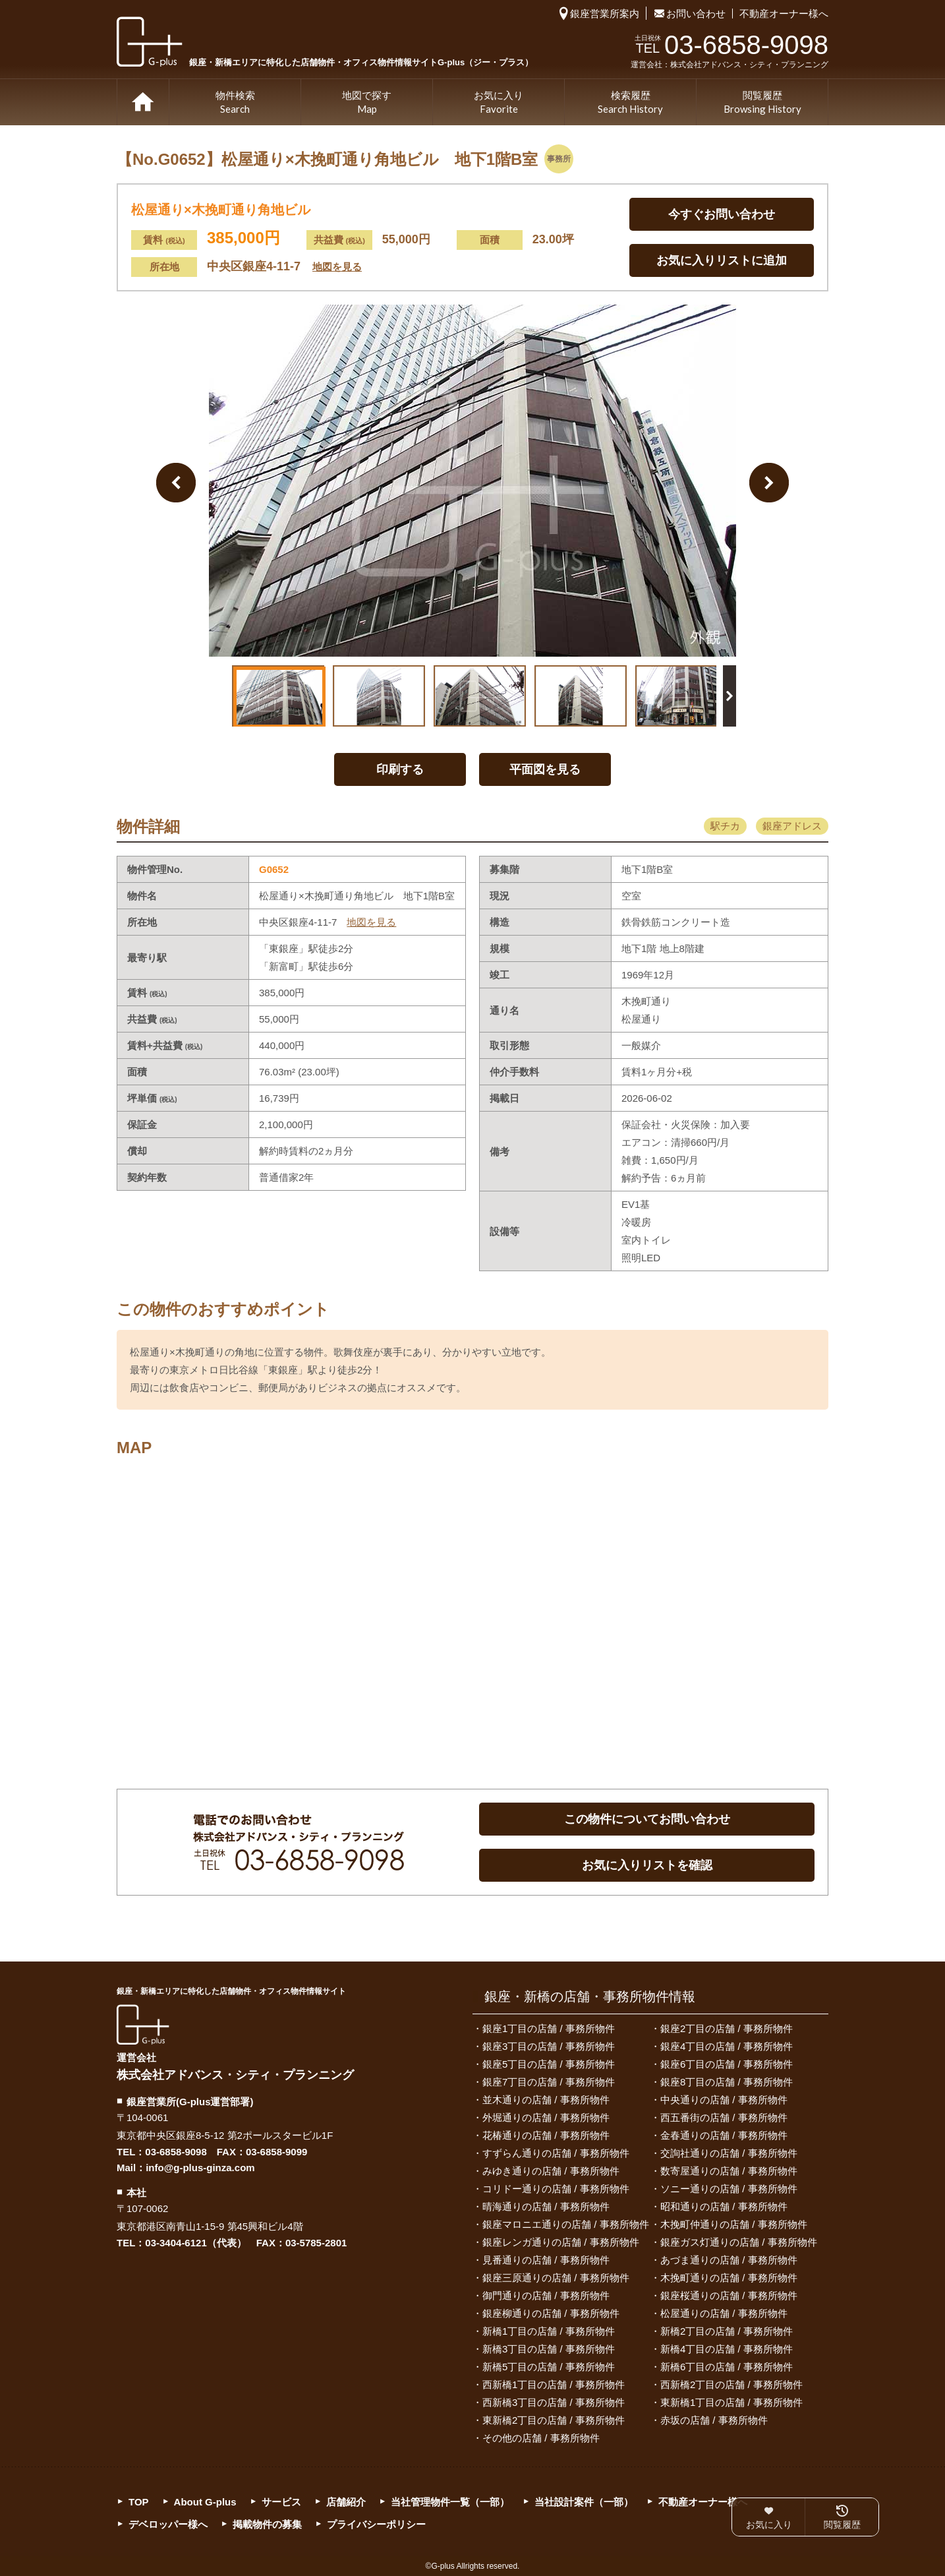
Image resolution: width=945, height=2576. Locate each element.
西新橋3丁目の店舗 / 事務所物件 (553, 2402)
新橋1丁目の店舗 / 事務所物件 (548, 2331)
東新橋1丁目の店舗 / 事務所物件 (731, 2402)
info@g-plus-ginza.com (200, 2167)
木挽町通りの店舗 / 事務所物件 (728, 2277)
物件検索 (235, 103)
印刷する (400, 769)
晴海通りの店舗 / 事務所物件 (546, 2206)
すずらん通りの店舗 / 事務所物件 (555, 2153)
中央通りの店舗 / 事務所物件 (724, 2099)
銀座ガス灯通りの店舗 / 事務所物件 (738, 2242)
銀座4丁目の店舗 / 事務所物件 (726, 2046)
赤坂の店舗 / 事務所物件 (714, 2420)
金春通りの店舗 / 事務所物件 (724, 2135)
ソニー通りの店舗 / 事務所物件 (728, 2188)
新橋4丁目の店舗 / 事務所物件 (726, 2348)
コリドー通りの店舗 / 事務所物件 (555, 2188)
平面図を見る (545, 769)
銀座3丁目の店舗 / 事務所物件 (548, 2046)
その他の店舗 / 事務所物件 (541, 2437)
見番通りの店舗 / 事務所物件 (546, 2259)
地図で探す (366, 103)
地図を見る (337, 266)
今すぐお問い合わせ (721, 214)
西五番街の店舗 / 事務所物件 (724, 2117)
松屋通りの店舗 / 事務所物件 (724, 2313)
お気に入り (498, 103)
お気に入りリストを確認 (647, 1865)
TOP (143, 102)
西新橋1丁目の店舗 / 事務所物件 (553, 2384)
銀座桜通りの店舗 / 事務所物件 (728, 2295)
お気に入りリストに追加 (721, 260)
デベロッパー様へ (168, 2524)
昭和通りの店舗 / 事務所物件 (724, 2206)
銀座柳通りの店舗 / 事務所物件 (550, 2313)
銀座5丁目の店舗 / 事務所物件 (548, 2064)
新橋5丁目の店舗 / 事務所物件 (548, 2366)
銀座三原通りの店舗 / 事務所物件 (555, 2277)
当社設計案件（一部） (583, 2501)
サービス (281, 2501)
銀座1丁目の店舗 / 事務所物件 (548, 2028)
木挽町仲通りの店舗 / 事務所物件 (733, 2224)
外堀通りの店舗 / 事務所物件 (546, 2117)
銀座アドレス (792, 825)
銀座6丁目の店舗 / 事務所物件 (726, 2064)
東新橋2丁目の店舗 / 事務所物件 (553, 2420)
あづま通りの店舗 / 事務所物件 (728, 2259)
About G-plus (205, 2501)
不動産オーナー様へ (783, 13)
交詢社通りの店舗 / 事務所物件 (728, 2153)
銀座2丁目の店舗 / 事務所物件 (726, 2028)
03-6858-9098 (175, 2151)
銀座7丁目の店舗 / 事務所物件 (548, 2081)
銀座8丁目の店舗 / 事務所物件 (726, 2081)
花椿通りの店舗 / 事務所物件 (546, 2135)
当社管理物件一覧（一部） (450, 2501)
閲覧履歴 (762, 103)
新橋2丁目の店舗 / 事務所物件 (726, 2331)
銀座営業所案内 (604, 13)
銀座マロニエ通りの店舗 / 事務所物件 (565, 2224)
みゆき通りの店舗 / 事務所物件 (550, 2170)
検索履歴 (630, 103)
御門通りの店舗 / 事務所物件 (546, 2295)
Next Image (769, 482)
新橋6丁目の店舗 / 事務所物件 (726, 2366)
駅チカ (725, 825)
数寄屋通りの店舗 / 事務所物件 (728, 2170)
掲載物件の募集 (267, 2524)
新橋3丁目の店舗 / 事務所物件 (548, 2348)
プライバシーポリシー (376, 2524)
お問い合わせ (696, 13)
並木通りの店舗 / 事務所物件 (546, 2099)
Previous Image (176, 482)
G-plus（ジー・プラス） (143, 2024)
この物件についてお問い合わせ (647, 1819)
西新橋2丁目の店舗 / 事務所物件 (731, 2384)
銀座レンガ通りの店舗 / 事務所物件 (560, 2242)
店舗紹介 (346, 2501)
